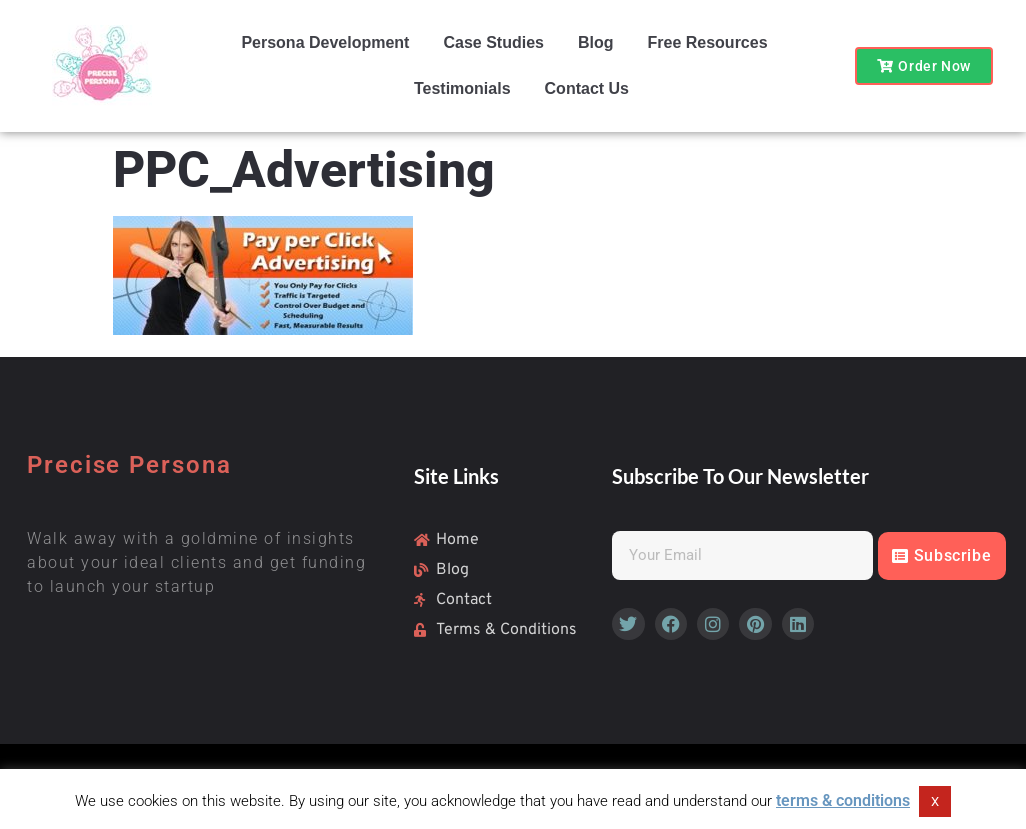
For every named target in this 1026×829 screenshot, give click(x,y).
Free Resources (707, 42)
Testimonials (462, 88)
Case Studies (493, 42)
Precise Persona (129, 465)
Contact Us (587, 88)
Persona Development (325, 42)
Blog (596, 42)
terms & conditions (843, 800)
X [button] (935, 801)
